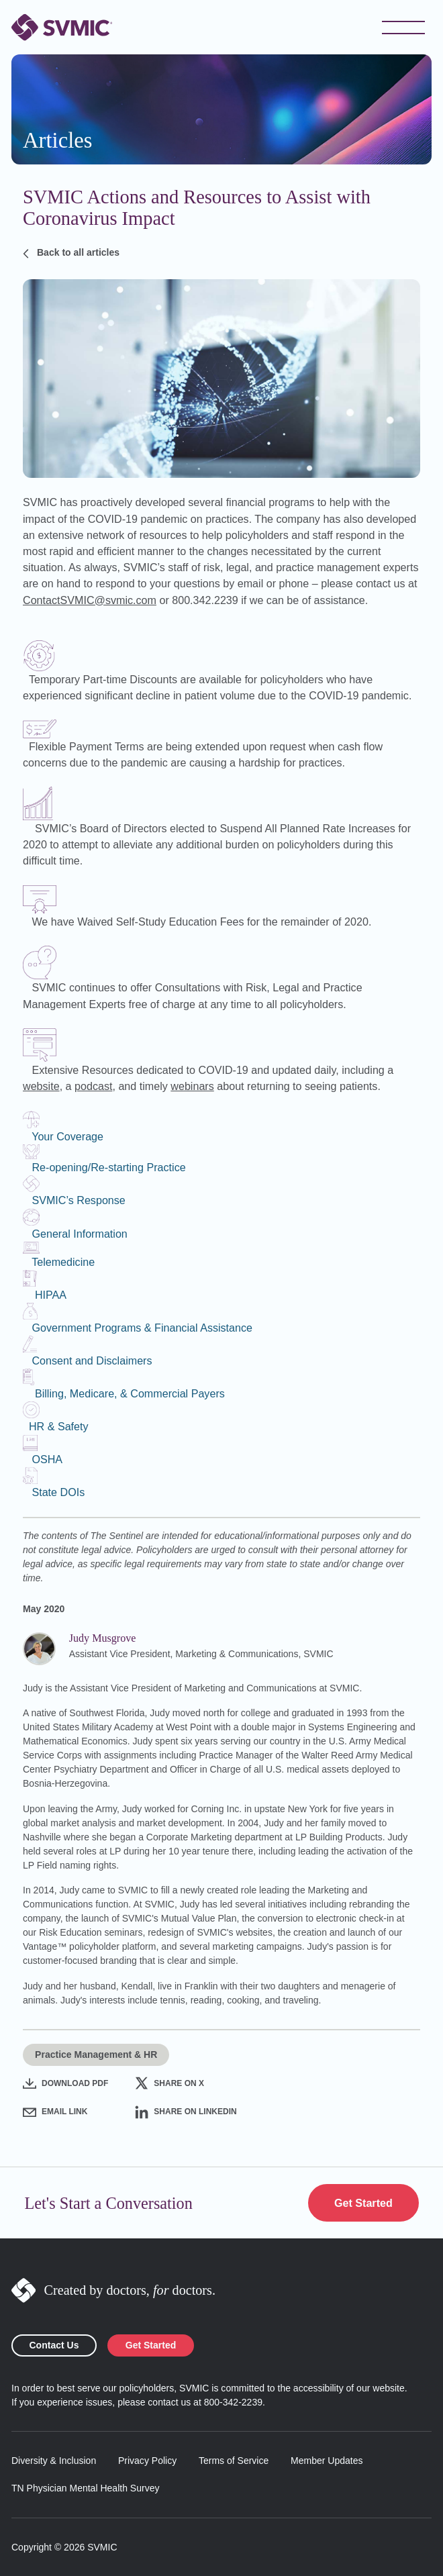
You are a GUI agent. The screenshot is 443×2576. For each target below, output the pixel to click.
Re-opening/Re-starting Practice (108, 1167)
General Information (79, 1234)
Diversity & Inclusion (53, 2460)
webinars (191, 1086)
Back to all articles (71, 253)
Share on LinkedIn (185, 2112)
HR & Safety (59, 1426)
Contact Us (54, 2345)
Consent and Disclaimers (92, 1360)
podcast (93, 1086)
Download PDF (65, 2083)
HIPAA (50, 1295)
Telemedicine (63, 1262)
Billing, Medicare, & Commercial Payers (130, 1393)
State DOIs (58, 1492)
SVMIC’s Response (78, 1200)
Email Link (55, 2112)
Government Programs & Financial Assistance (142, 1328)
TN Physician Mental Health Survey (85, 2488)
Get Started (363, 2203)
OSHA (47, 1459)
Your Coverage (67, 1136)
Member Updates (327, 2460)
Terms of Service (233, 2460)
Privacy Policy (147, 2460)
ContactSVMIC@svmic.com (89, 600)
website (41, 1086)
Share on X (169, 2083)
